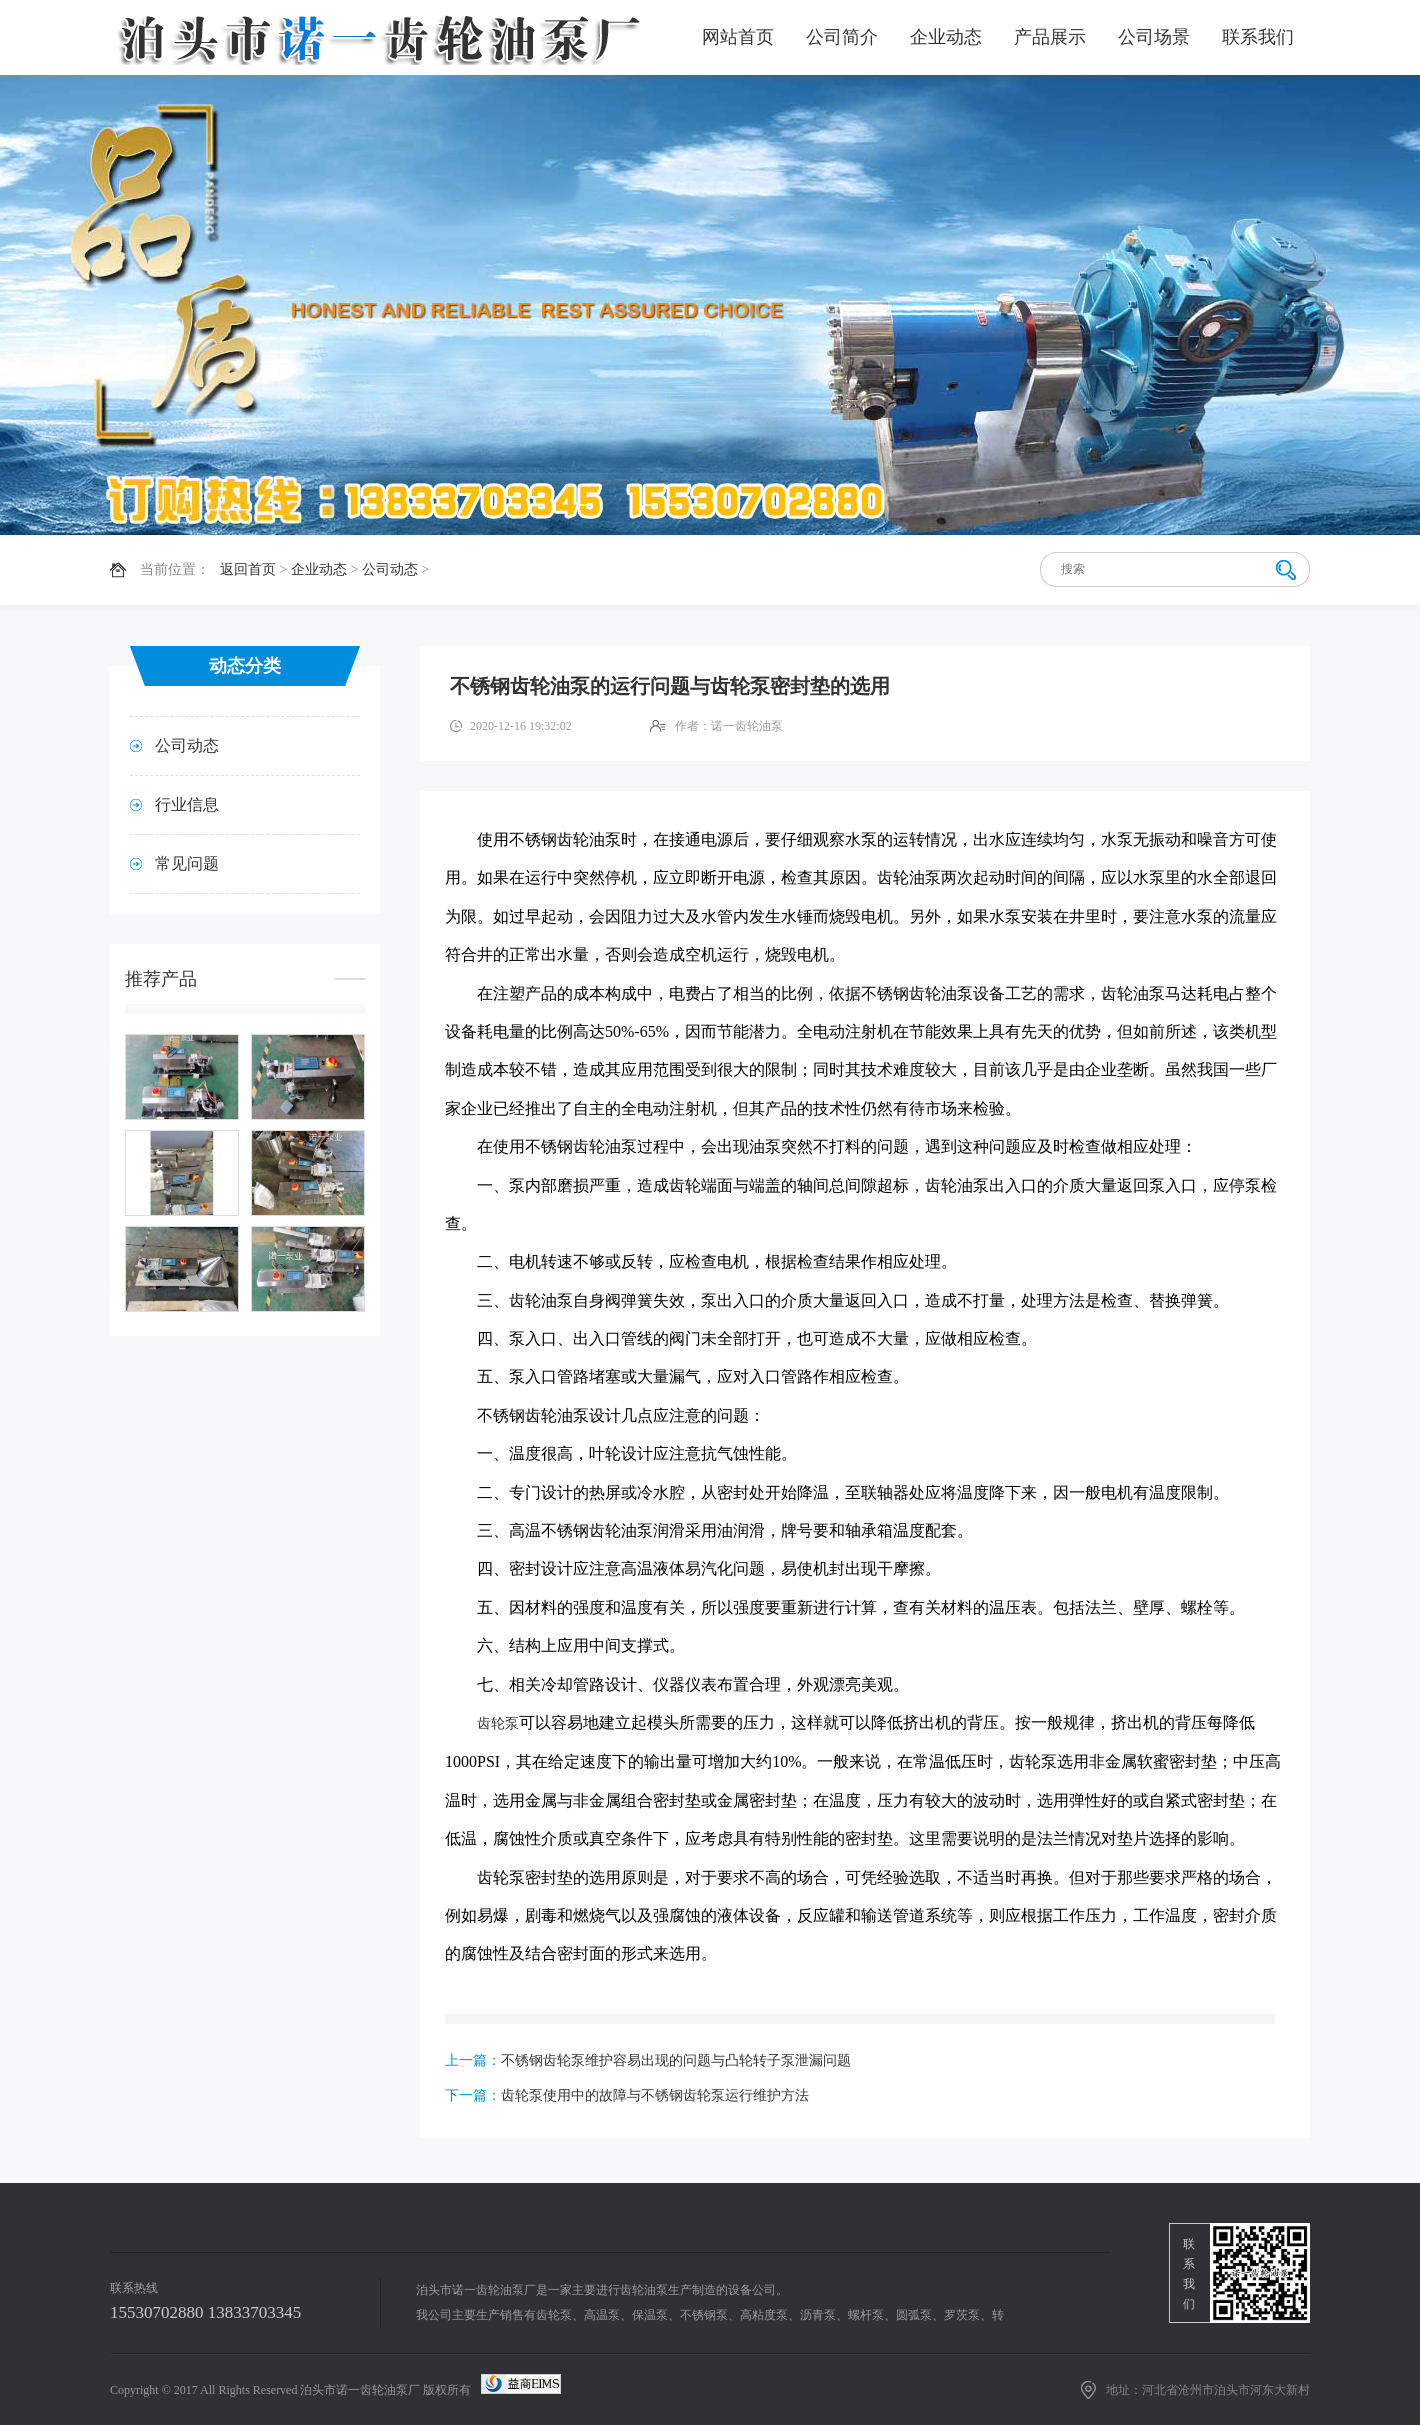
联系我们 (1258, 37)
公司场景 (1154, 37)
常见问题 (187, 863)
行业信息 (187, 804)
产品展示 (1050, 37)
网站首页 (738, 37)
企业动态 (946, 37)
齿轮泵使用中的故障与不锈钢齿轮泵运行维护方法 (655, 2095)
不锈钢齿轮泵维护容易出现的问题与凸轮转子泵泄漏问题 (676, 2060)
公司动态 (390, 569)
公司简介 (842, 37)
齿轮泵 (498, 1723)
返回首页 (248, 569)
